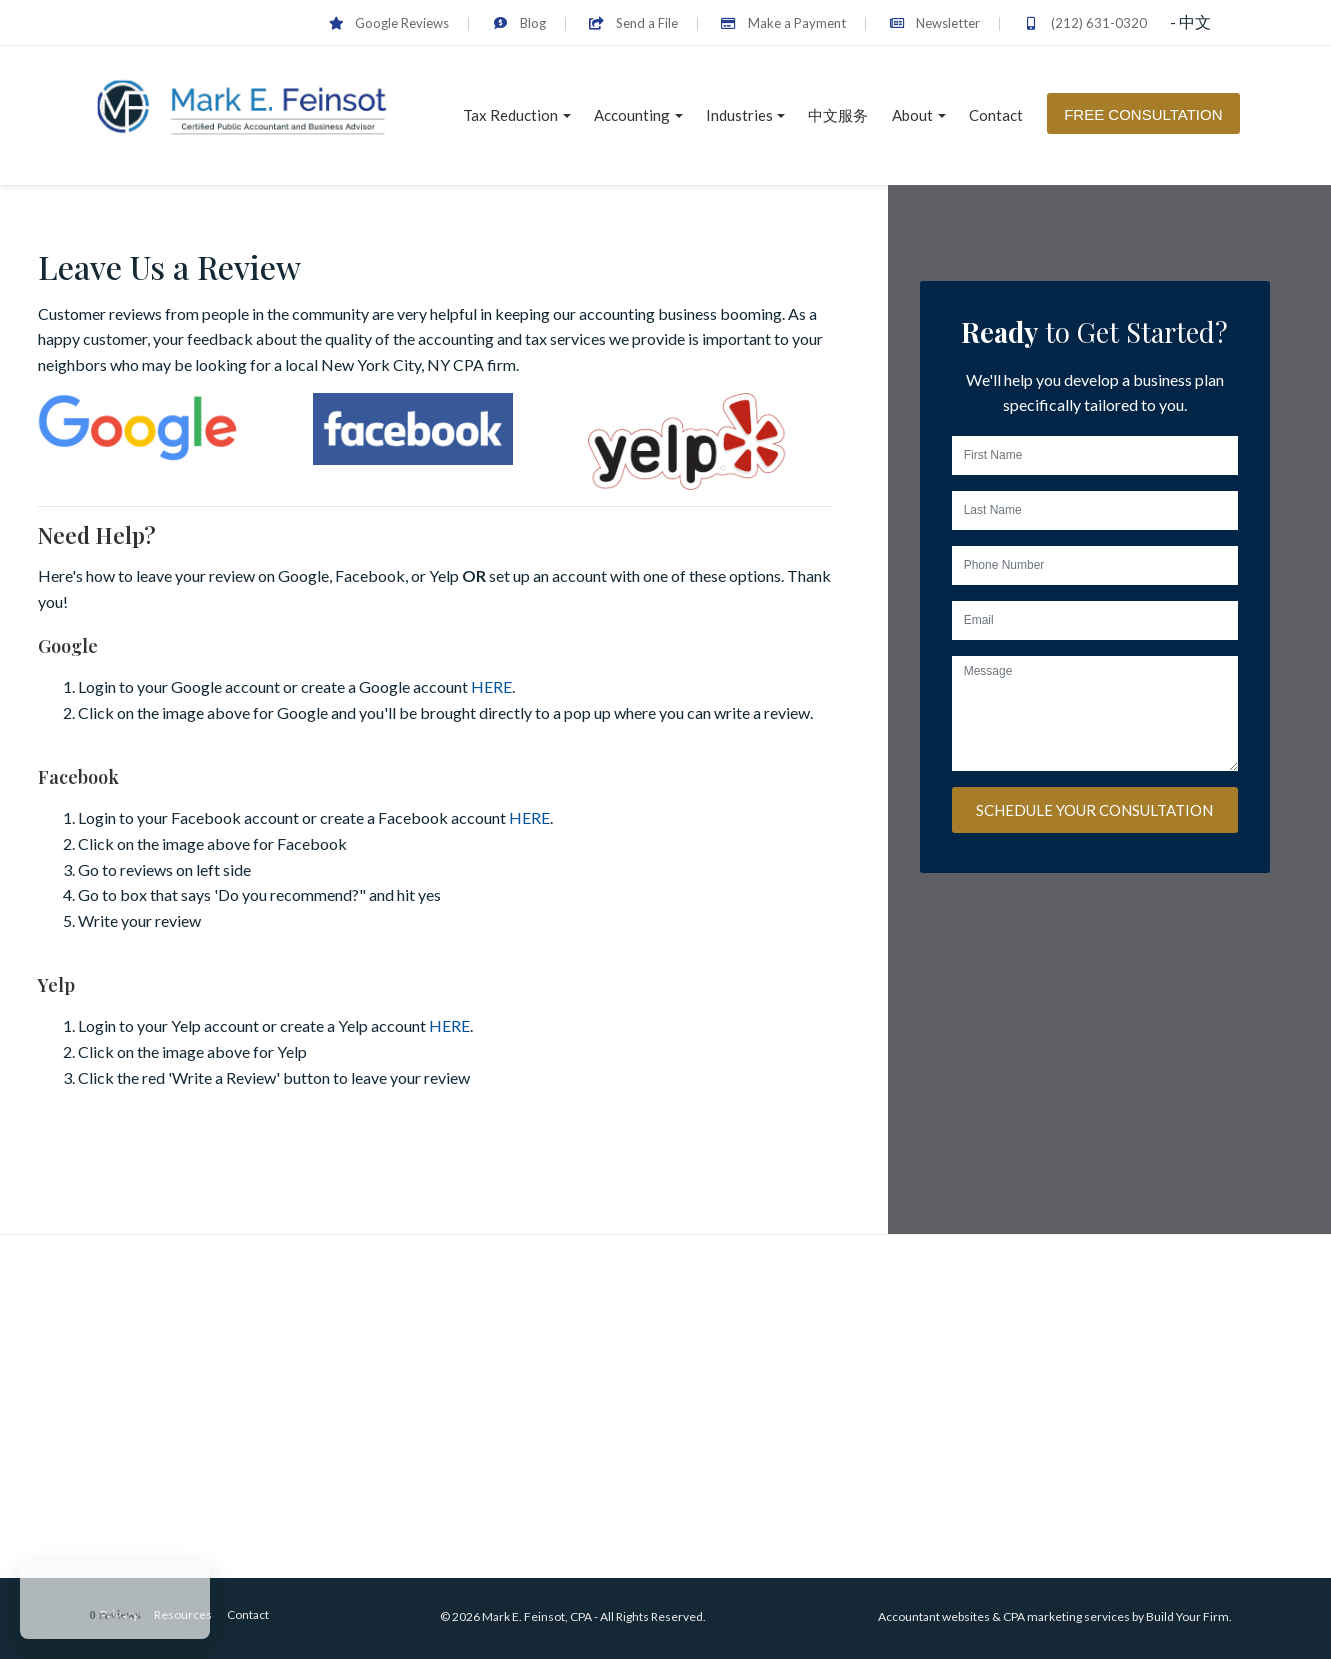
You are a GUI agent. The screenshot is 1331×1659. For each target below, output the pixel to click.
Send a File (633, 23)
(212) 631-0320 (1084, 23)
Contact (996, 115)
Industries (739, 115)
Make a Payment (783, 23)
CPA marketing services (1066, 1616)
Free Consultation (1143, 114)
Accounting (632, 115)
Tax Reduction (510, 115)
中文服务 (838, 115)
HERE (491, 686)
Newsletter (934, 23)
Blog (518, 23)
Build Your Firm (1187, 1616)
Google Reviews (389, 23)
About (912, 115)
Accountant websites (934, 1616)
